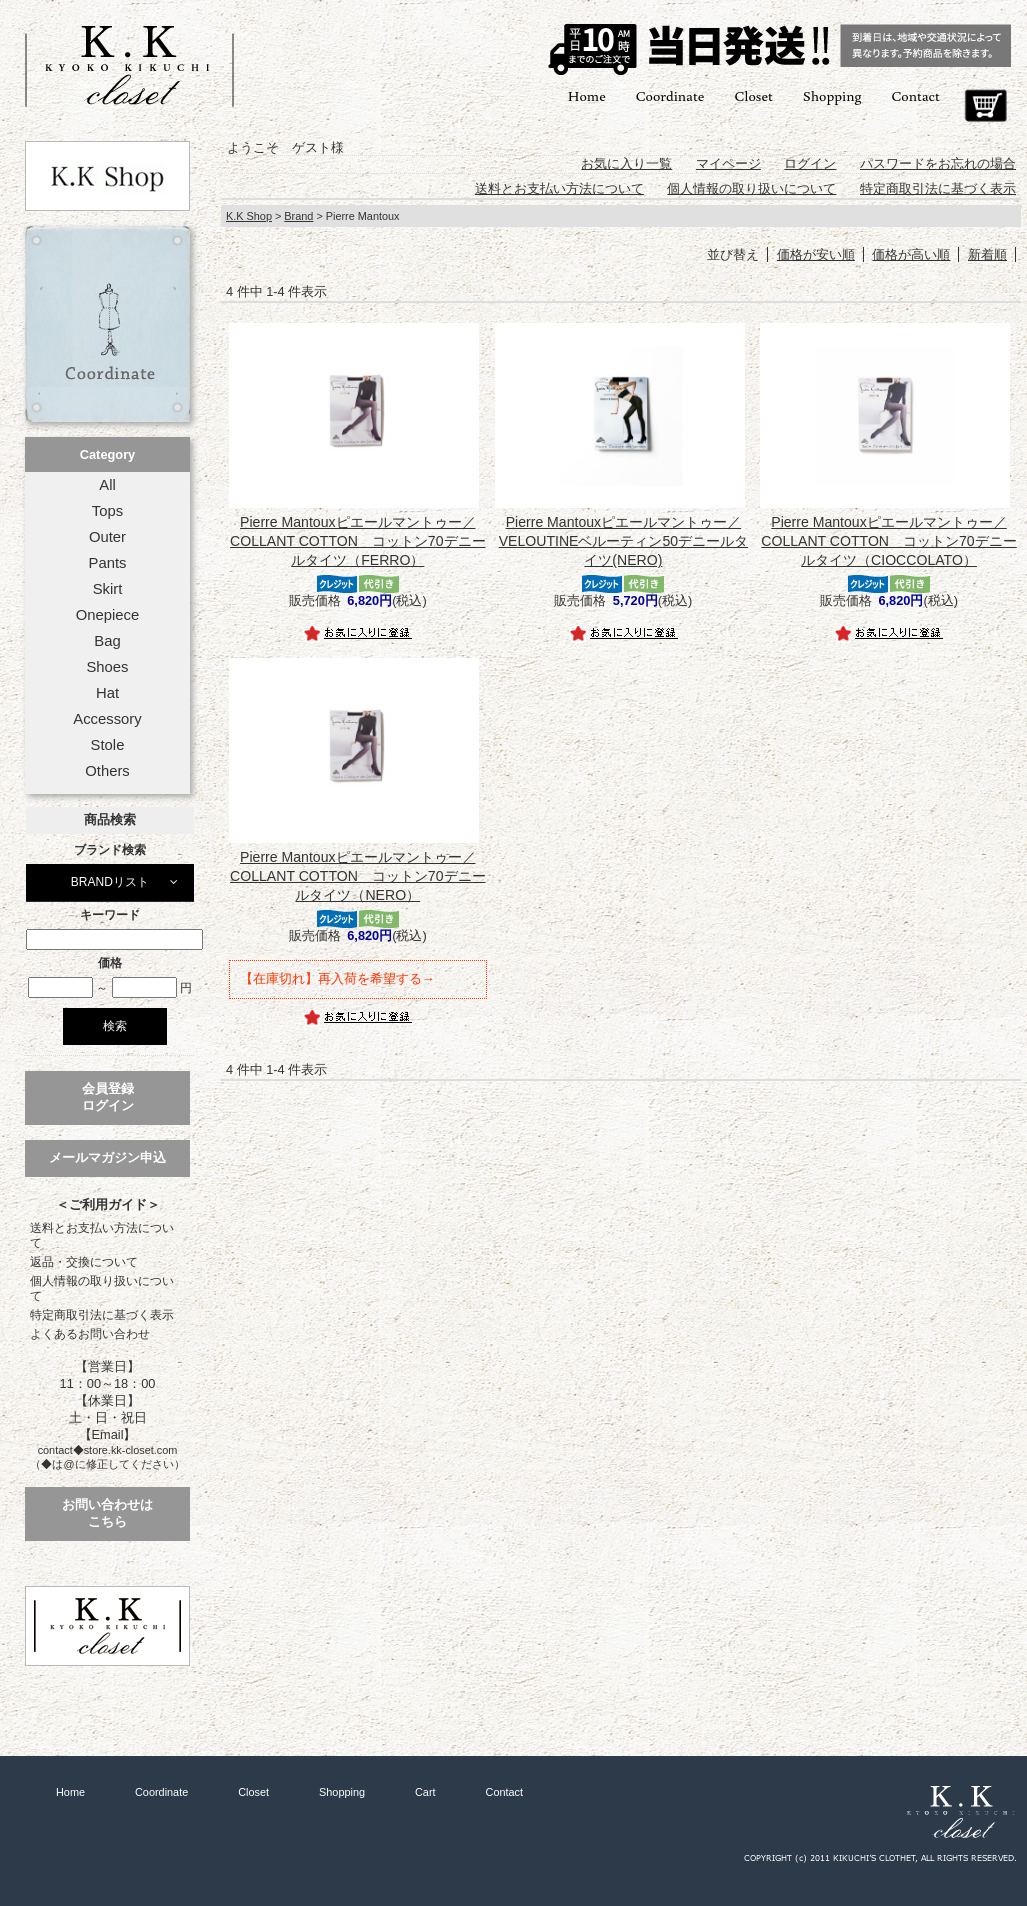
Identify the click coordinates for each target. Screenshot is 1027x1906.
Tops (107, 511)
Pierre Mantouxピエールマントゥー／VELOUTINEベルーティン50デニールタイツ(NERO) (623, 541)
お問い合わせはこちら (107, 1513)
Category (107, 454)
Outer (107, 537)
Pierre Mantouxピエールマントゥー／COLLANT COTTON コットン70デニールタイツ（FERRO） (357, 541)
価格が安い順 (816, 254)
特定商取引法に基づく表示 (102, 1315)
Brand (298, 216)
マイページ (728, 163)
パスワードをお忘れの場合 (938, 163)
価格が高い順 (911, 254)
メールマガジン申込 (107, 1157)
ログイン (810, 163)
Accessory (107, 719)
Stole (108, 745)
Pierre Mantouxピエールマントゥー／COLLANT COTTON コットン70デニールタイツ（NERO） (357, 876)
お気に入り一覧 (626, 163)
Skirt (108, 589)
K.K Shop (249, 216)
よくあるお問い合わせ (90, 1334)
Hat (107, 693)
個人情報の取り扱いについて (102, 1288)
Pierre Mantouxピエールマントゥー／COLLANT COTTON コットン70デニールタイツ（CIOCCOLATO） (888, 541)
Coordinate (670, 95)
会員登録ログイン (108, 1097)
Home (587, 95)
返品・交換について (84, 1262)
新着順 (987, 254)
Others (107, 771)
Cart (985, 106)
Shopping (832, 95)
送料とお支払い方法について (102, 1235)
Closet (753, 95)
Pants (108, 563)
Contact (916, 95)
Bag (107, 641)
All (107, 485)
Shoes (107, 667)
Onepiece (107, 615)
